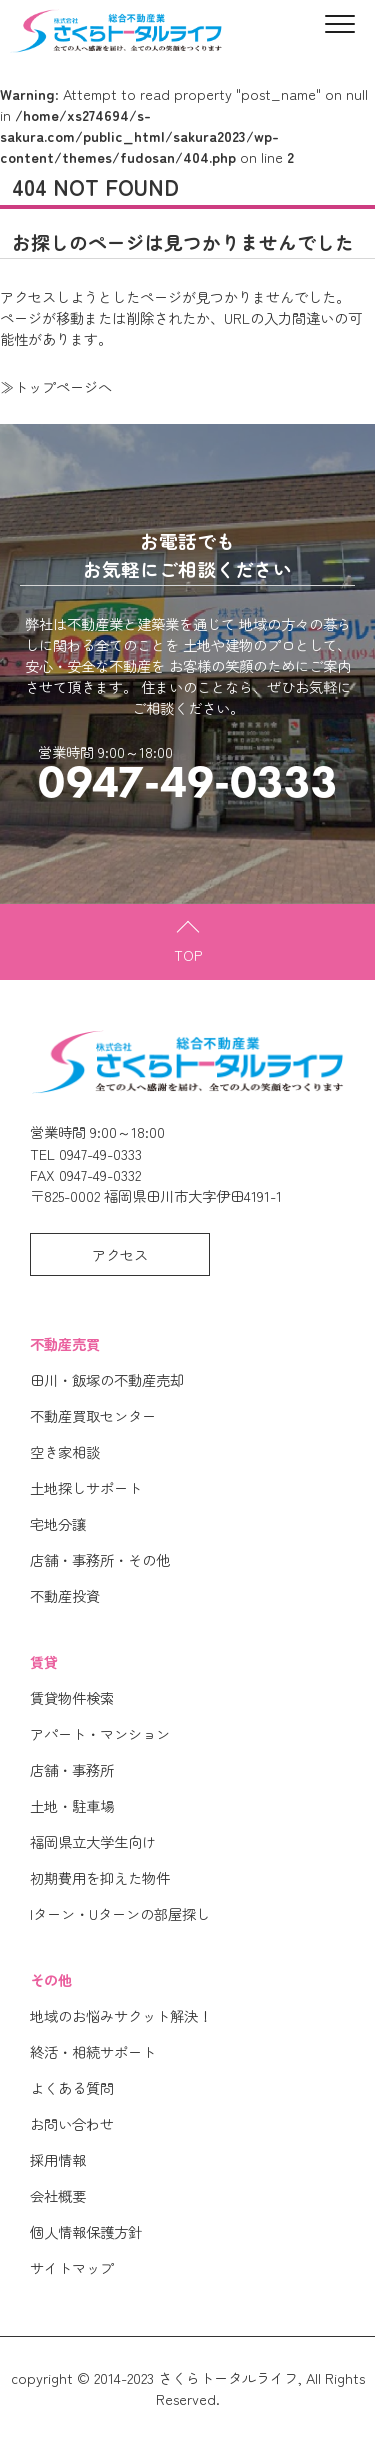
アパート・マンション (100, 1733)
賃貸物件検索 (72, 1697)
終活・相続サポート (93, 2051)
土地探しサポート (86, 1487)
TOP (188, 954)
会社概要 (58, 2195)
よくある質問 (72, 2087)
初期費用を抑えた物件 (100, 1877)
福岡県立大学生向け (93, 1841)
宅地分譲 (58, 1523)
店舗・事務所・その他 (100, 1559)
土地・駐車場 (72, 1805)
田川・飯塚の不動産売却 (107, 1379)
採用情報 (58, 2159)
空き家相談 (65, 1451)
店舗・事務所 (72, 1769)
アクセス (120, 1254)
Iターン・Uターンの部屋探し (120, 1913)
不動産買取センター (93, 1415)
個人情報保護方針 (86, 2231)
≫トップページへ (56, 386)
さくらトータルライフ (228, 2377)
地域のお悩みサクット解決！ (121, 2015)
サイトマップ (72, 2267)
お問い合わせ (72, 2123)
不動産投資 (65, 1595)
